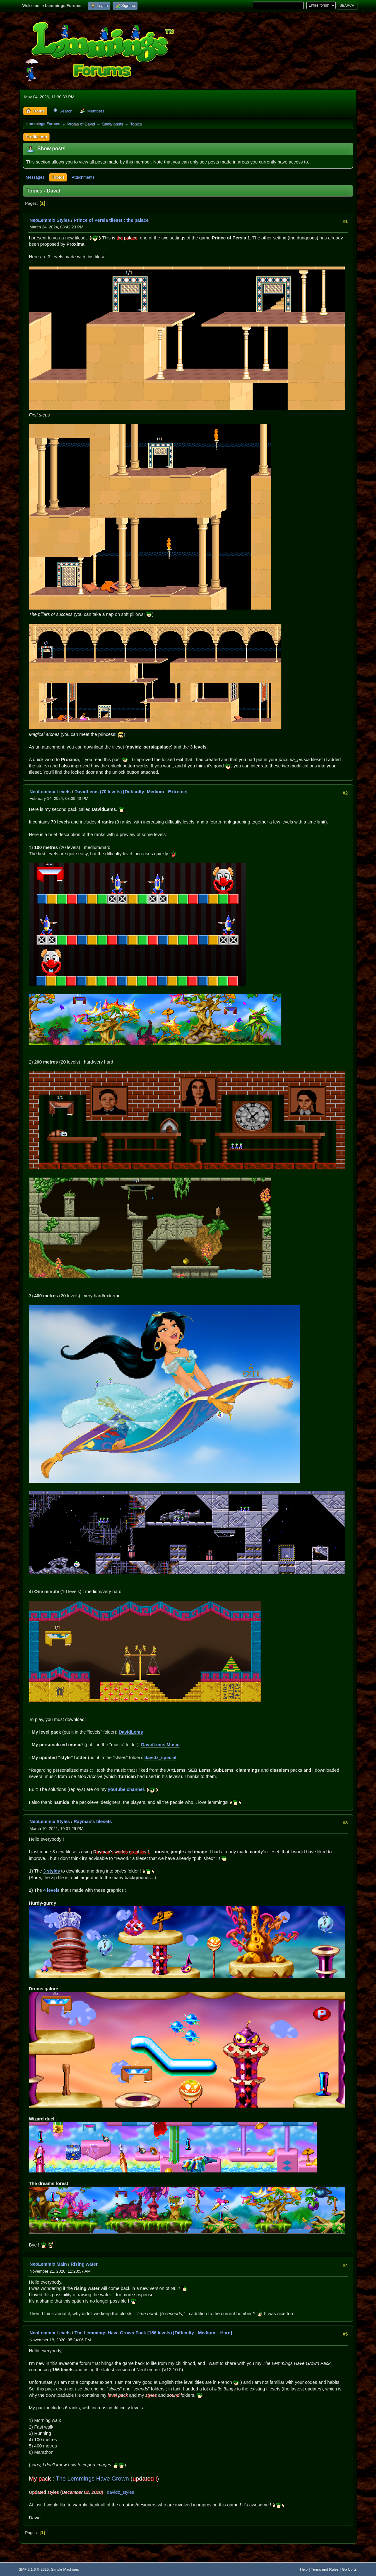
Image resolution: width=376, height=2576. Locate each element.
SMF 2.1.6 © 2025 (34, 2569)
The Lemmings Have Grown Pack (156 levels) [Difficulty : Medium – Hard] (153, 2332)
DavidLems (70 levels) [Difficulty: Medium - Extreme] (130, 791)
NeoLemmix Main (48, 2264)
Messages (35, 177)
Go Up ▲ (349, 2569)
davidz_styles (120, 2492)
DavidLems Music (160, 1744)
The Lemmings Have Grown (92, 2478)
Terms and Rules (324, 2569)
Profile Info (36, 137)
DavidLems (131, 1732)
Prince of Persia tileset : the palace (111, 220)
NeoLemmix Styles (50, 220)
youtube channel (126, 1789)
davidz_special (160, 1757)
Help (304, 2569)
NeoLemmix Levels (50, 791)
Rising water (84, 2264)
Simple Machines (65, 2569)
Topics (58, 177)
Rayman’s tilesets (93, 1821)
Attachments (83, 177)
